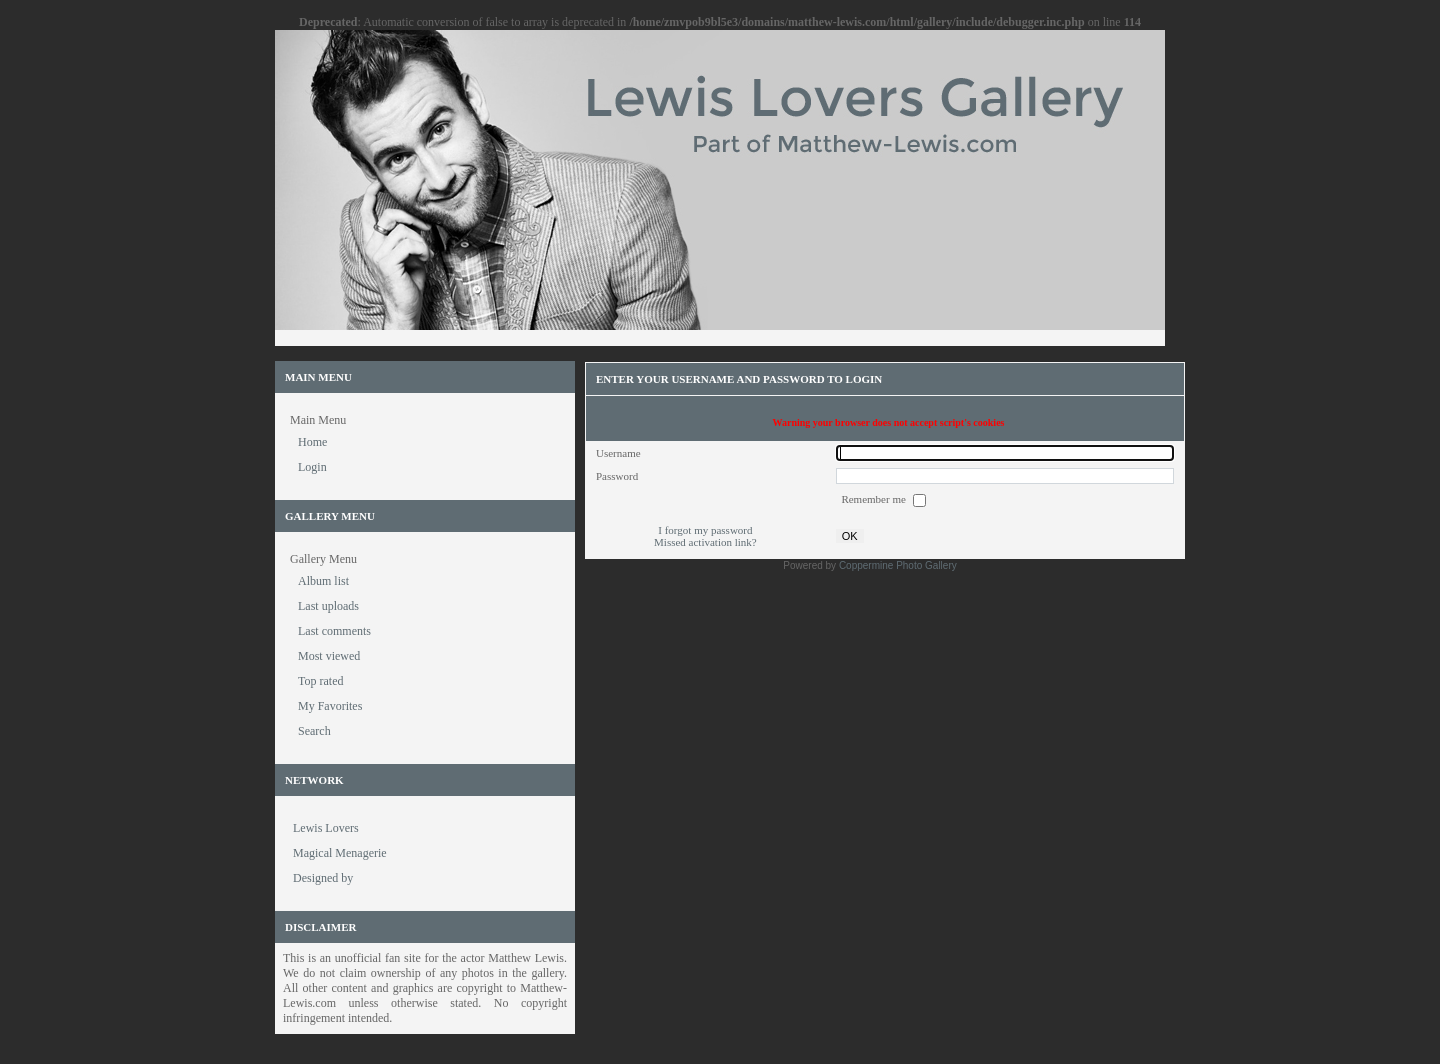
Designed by (323, 878)
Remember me (874, 499)
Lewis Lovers (326, 828)
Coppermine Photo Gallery (898, 565)
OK (850, 536)
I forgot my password (705, 530)
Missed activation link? (705, 542)
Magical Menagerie (340, 853)
